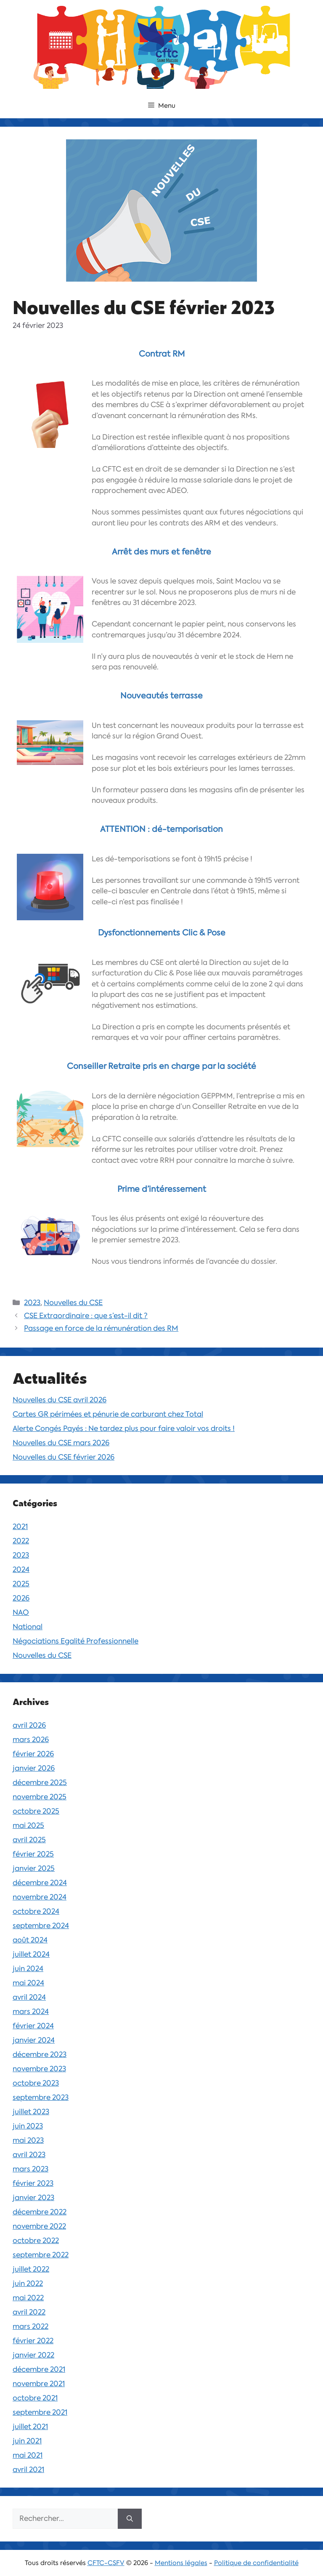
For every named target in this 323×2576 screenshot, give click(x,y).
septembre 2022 (41, 2254)
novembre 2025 (39, 1796)
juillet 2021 (30, 2426)
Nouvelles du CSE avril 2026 (59, 1399)
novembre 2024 (39, 1897)
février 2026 (33, 1753)
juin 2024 (28, 1968)
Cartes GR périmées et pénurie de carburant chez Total (108, 1414)
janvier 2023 (33, 2197)
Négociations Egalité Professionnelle (75, 1641)
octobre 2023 (36, 2083)
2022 (21, 1540)
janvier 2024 (34, 2040)
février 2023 (33, 2183)
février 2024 (33, 2025)
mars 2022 (30, 2326)
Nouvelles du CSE (73, 1302)
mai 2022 (28, 2297)
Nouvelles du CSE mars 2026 (61, 1442)
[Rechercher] (130, 2519)
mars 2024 (31, 2011)
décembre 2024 (40, 1882)
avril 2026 (29, 1725)
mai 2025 (28, 1825)
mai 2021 (27, 2455)
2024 (21, 1569)
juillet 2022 (31, 2269)
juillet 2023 (31, 2111)
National (27, 1626)
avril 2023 (29, 2154)
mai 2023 (28, 2140)
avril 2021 (28, 2469)
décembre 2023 (39, 2054)
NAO (21, 1612)
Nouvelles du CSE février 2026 (63, 1457)
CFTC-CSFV (105, 2563)
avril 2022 (29, 2312)
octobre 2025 (36, 1811)
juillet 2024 (31, 1954)
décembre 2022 (39, 2211)
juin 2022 (28, 2283)
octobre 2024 (36, 1911)
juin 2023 (28, 2126)
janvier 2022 (33, 2355)
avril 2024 (29, 1997)
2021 (20, 1526)
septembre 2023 (41, 2097)
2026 (21, 1598)
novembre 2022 (39, 2226)
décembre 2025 (40, 1782)
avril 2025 (29, 1839)
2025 (21, 1583)
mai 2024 (28, 1982)
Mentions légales (181, 2563)
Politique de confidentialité (256, 2563)
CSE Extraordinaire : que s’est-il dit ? (86, 1315)
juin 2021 (27, 2440)
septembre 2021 (40, 2412)
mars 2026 (31, 1739)
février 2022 (33, 2340)
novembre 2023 (39, 2068)
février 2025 (33, 1854)
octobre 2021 (35, 2398)
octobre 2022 (36, 2240)
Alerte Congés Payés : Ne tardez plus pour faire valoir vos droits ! (124, 1428)
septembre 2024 (41, 1925)
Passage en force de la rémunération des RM (101, 1328)
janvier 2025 (34, 1868)
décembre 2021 (39, 2369)
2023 (32, 1302)
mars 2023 (30, 2169)
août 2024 (30, 1940)
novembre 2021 (39, 2383)
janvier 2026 (34, 1768)
